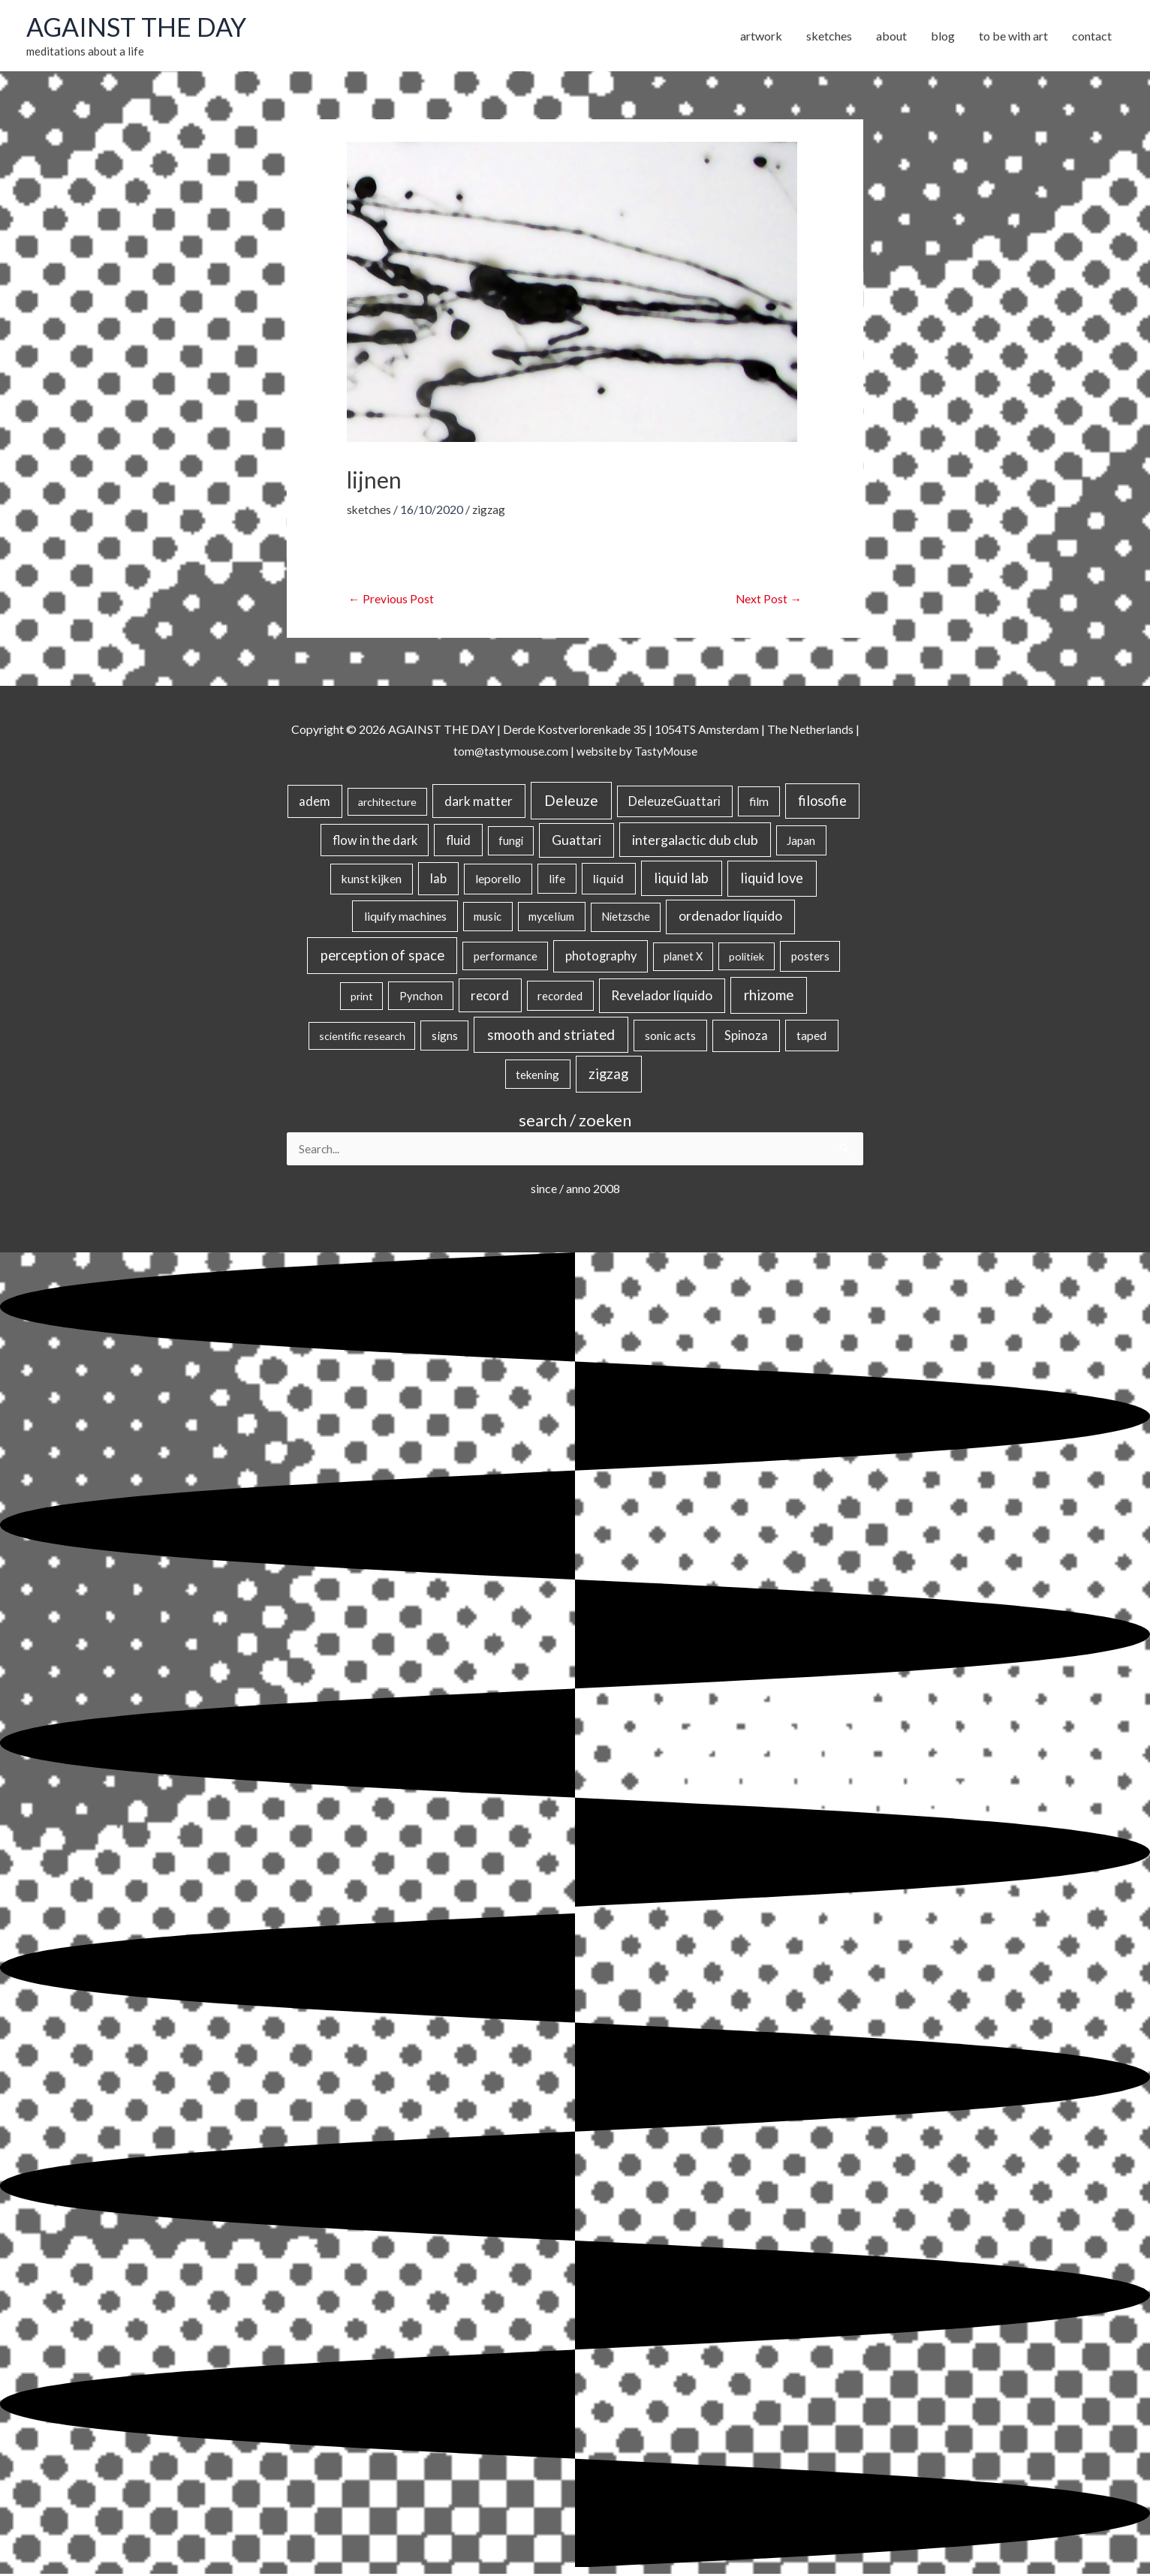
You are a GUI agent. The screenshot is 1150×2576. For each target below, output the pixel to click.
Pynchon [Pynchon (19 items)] (421, 997)
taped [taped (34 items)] (811, 1036)
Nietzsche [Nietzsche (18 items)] (625, 918)
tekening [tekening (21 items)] (537, 1075)
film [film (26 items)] (759, 803)
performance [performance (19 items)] (505, 957)
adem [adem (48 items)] (314, 802)
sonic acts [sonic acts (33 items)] (670, 1036)
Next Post (768, 600)
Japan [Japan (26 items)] (801, 841)
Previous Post (391, 600)
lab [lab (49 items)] (438, 880)
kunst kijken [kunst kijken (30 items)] (372, 880)
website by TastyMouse (638, 752)
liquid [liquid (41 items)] (608, 880)
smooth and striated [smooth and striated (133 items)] (551, 1036)
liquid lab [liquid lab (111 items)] (681, 879)
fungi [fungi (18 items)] (510, 841)
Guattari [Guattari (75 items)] (576, 841)
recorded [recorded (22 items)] (560, 997)
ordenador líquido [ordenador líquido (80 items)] (730, 917)
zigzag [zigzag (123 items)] (608, 1074)
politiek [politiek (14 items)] (746, 957)
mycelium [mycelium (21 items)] (551, 917)
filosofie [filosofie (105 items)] (822, 802)
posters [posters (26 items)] (810, 957)
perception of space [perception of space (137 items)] (382, 956)
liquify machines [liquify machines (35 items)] (405, 917)
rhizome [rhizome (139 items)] (768, 996)
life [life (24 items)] (557, 880)
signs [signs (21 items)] (445, 1037)
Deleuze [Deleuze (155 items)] (571, 801)
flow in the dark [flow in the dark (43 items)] (375, 841)
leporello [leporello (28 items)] (498, 880)
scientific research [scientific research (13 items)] (362, 1037)
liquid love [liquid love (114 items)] (771, 879)
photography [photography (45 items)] (601, 957)
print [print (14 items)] (362, 997)
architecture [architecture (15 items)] (387, 803)
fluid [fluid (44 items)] (458, 841)
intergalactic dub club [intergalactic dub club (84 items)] (695, 840)
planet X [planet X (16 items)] (683, 957)
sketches (370, 510)
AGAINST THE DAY (139, 28)
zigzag (491, 510)
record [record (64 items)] (490, 997)
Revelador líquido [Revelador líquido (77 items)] (661, 997)
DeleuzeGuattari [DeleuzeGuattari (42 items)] (674, 802)
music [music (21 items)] (487, 917)
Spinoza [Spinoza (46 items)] (746, 1037)
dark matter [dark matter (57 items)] (478, 802)
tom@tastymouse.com (509, 752)
